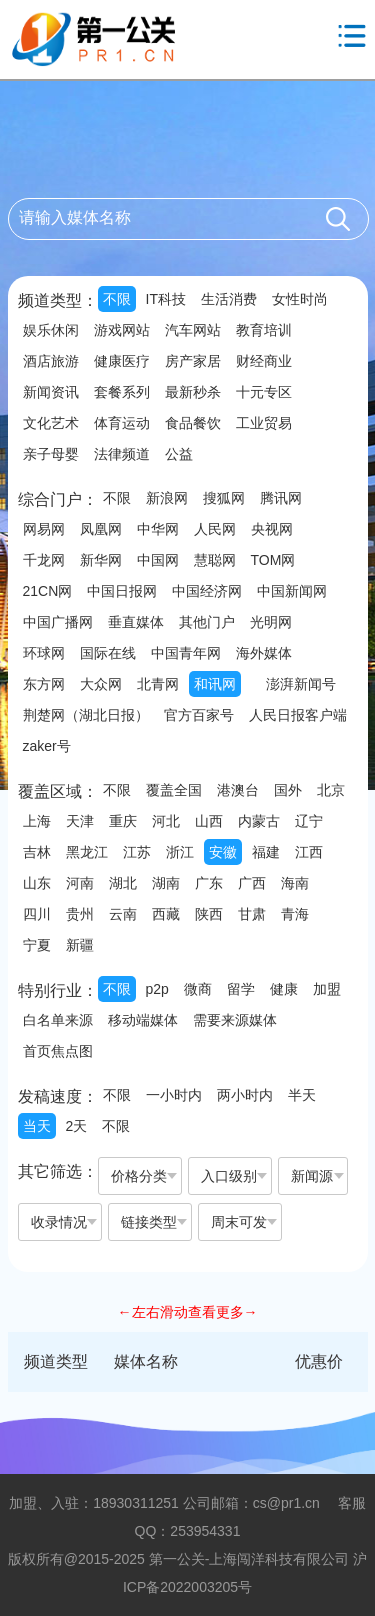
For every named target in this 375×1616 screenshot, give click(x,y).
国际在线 (108, 653)
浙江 (180, 852)
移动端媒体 (143, 1020)
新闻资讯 (51, 392)
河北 (166, 821)
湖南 (166, 883)
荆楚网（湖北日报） (86, 715)
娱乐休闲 (51, 330)
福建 (266, 852)
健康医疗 (122, 361)
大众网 (101, 684)
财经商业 (264, 361)
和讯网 (215, 684)
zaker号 (47, 746)
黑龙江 (87, 852)
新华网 (101, 560)
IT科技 (166, 299)
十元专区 (264, 392)
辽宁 (309, 821)
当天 (37, 1126)
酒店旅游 (51, 361)
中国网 (158, 560)
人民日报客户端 (298, 715)
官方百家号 (199, 715)
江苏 (137, 852)
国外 (288, 790)
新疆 (80, 945)
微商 (198, 989)
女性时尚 (300, 299)
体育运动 (122, 423)
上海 (37, 821)
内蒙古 (259, 821)
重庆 (123, 821)
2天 (77, 1126)
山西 (209, 821)
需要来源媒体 (235, 1020)
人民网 (215, 529)
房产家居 (193, 361)
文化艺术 (51, 423)
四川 (37, 914)
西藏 (166, 914)
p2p (157, 989)
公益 (179, 454)
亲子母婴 (51, 454)
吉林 (37, 852)
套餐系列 (122, 392)
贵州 (80, 914)
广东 (209, 883)
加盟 (327, 989)
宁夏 (37, 945)
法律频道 (122, 454)
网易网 (44, 529)
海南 (295, 883)
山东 (37, 883)
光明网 (271, 622)
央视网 (272, 529)
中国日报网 (122, 591)
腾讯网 (281, 498)
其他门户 (207, 622)
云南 (123, 914)
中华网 (158, 529)
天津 (80, 821)
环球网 (44, 653)
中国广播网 (58, 622)
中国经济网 (207, 591)
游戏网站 (122, 330)
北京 (331, 790)
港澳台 (238, 790)
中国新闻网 (292, 591)
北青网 (158, 684)
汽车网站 (193, 330)
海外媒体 (264, 653)
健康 (284, 989)
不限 (117, 299)
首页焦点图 (58, 1051)
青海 (295, 914)
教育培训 (264, 330)
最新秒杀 (193, 392)
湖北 (123, 883)
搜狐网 (224, 498)
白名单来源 (58, 1020)
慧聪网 (215, 560)
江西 (309, 852)
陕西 (209, 914)
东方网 (44, 684)
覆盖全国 (174, 790)
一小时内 (174, 1095)
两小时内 (245, 1095)
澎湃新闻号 (301, 684)
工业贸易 (264, 423)
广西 (252, 883)
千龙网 (44, 560)
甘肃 (252, 914)
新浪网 (167, 498)
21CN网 (48, 591)
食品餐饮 (193, 423)
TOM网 (273, 560)
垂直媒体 (136, 622)
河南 (80, 883)
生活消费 (229, 299)
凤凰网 (101, 529)
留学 (241, 989)
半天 (302, 1095)
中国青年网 (186, 653)
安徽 (223, 852)
